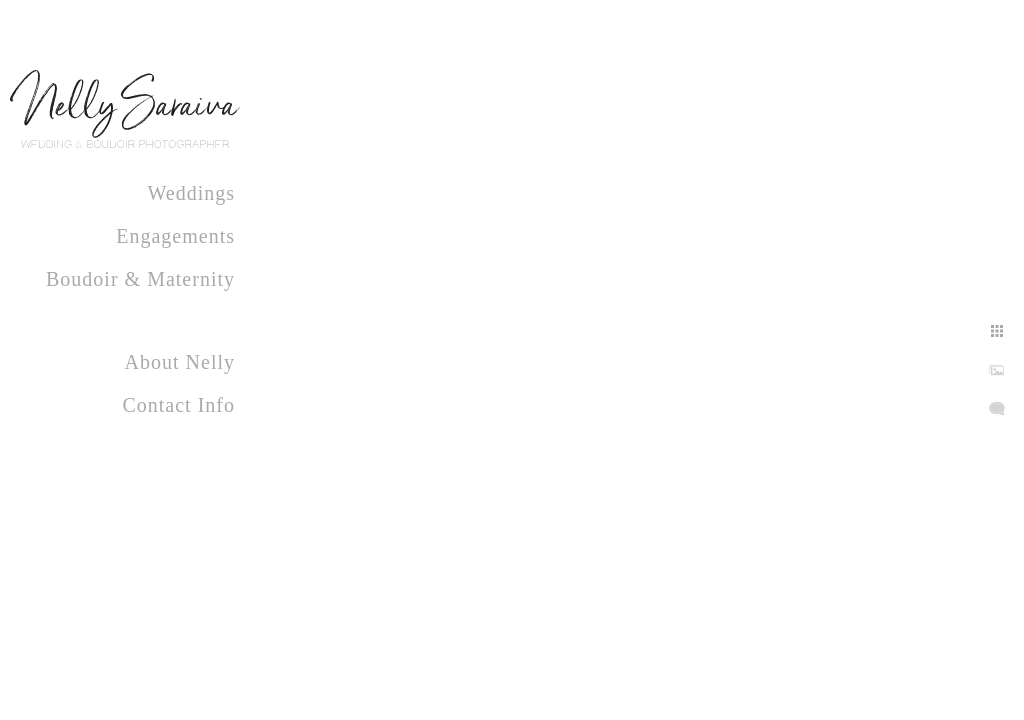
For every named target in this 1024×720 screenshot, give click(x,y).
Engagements (175, 236)
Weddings (192, 193)
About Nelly (180, 362)
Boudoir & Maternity (140, 279)
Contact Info (178, 405)
